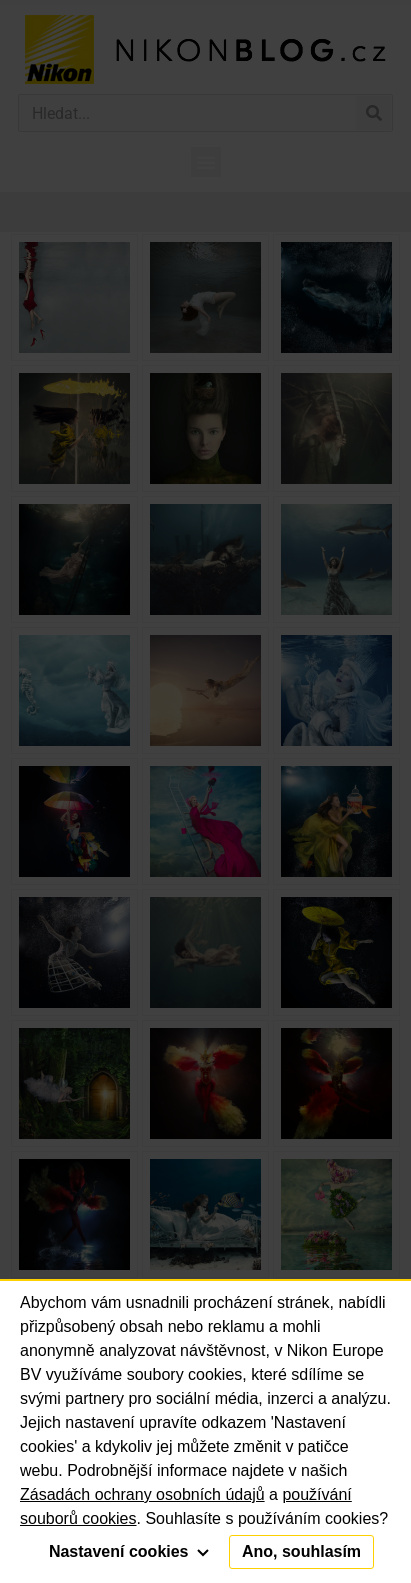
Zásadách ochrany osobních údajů (142, 1494)
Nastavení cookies (129, 1551)
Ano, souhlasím (301, 1551)
